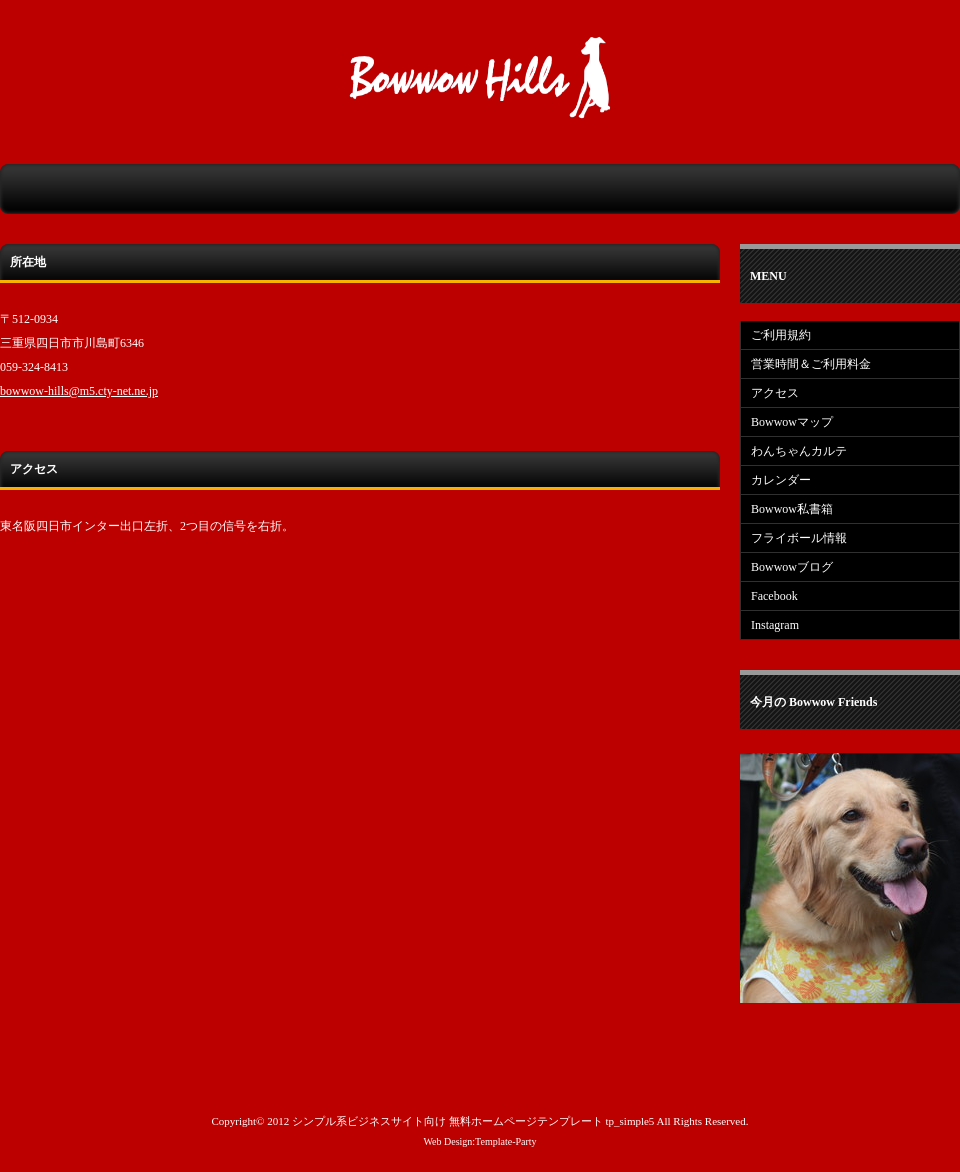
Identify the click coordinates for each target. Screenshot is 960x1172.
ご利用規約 (781, 335)
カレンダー (781, 480)
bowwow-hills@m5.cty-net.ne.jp (79, 391)
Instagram (775, 625)
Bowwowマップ (792, 422)
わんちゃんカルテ (799, 451)
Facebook (774, 596)
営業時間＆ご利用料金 (811, 364)
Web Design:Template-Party (479, 1141)
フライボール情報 (799, 538)
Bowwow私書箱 (792, 509)
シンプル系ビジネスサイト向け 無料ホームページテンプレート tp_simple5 (473, 1121)
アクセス (775, 393)
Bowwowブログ (792, 567)
